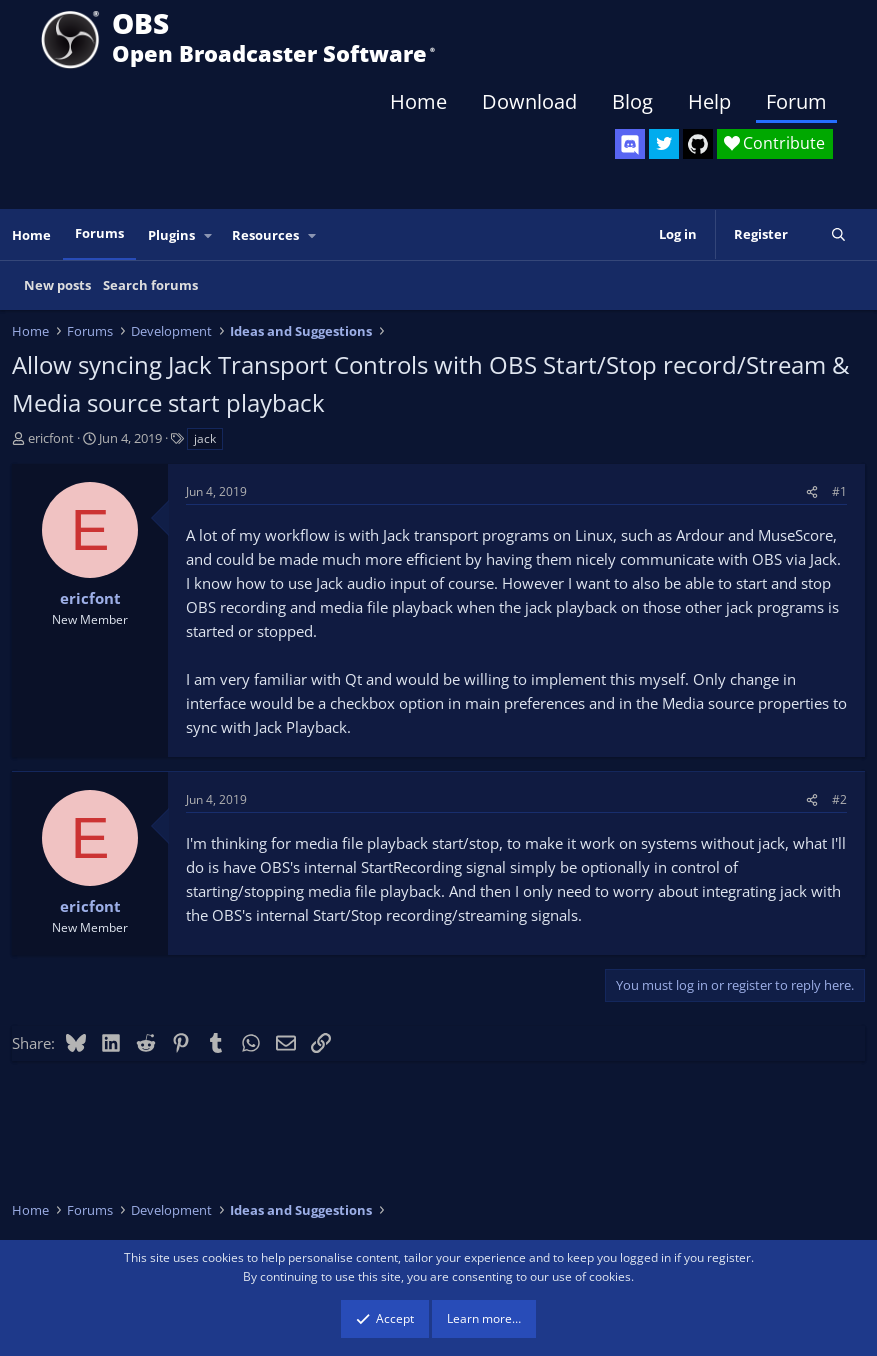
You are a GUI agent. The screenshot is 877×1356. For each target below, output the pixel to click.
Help (709, 101)
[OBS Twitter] (664, 144)
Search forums (150, 285)
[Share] (812, 491)
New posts (57, 285)
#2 (839, 799)
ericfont (51, 438)
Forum (796, 101)
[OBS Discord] (630, 144)
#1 (839, 491)
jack (205, 438)
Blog (632, 101)
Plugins (171, 235)
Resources (265, 235)
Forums (99, 233)
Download (529, 101)
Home (418, 101)
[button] (209, 235)
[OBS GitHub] (698, 144)
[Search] (838, 234)
